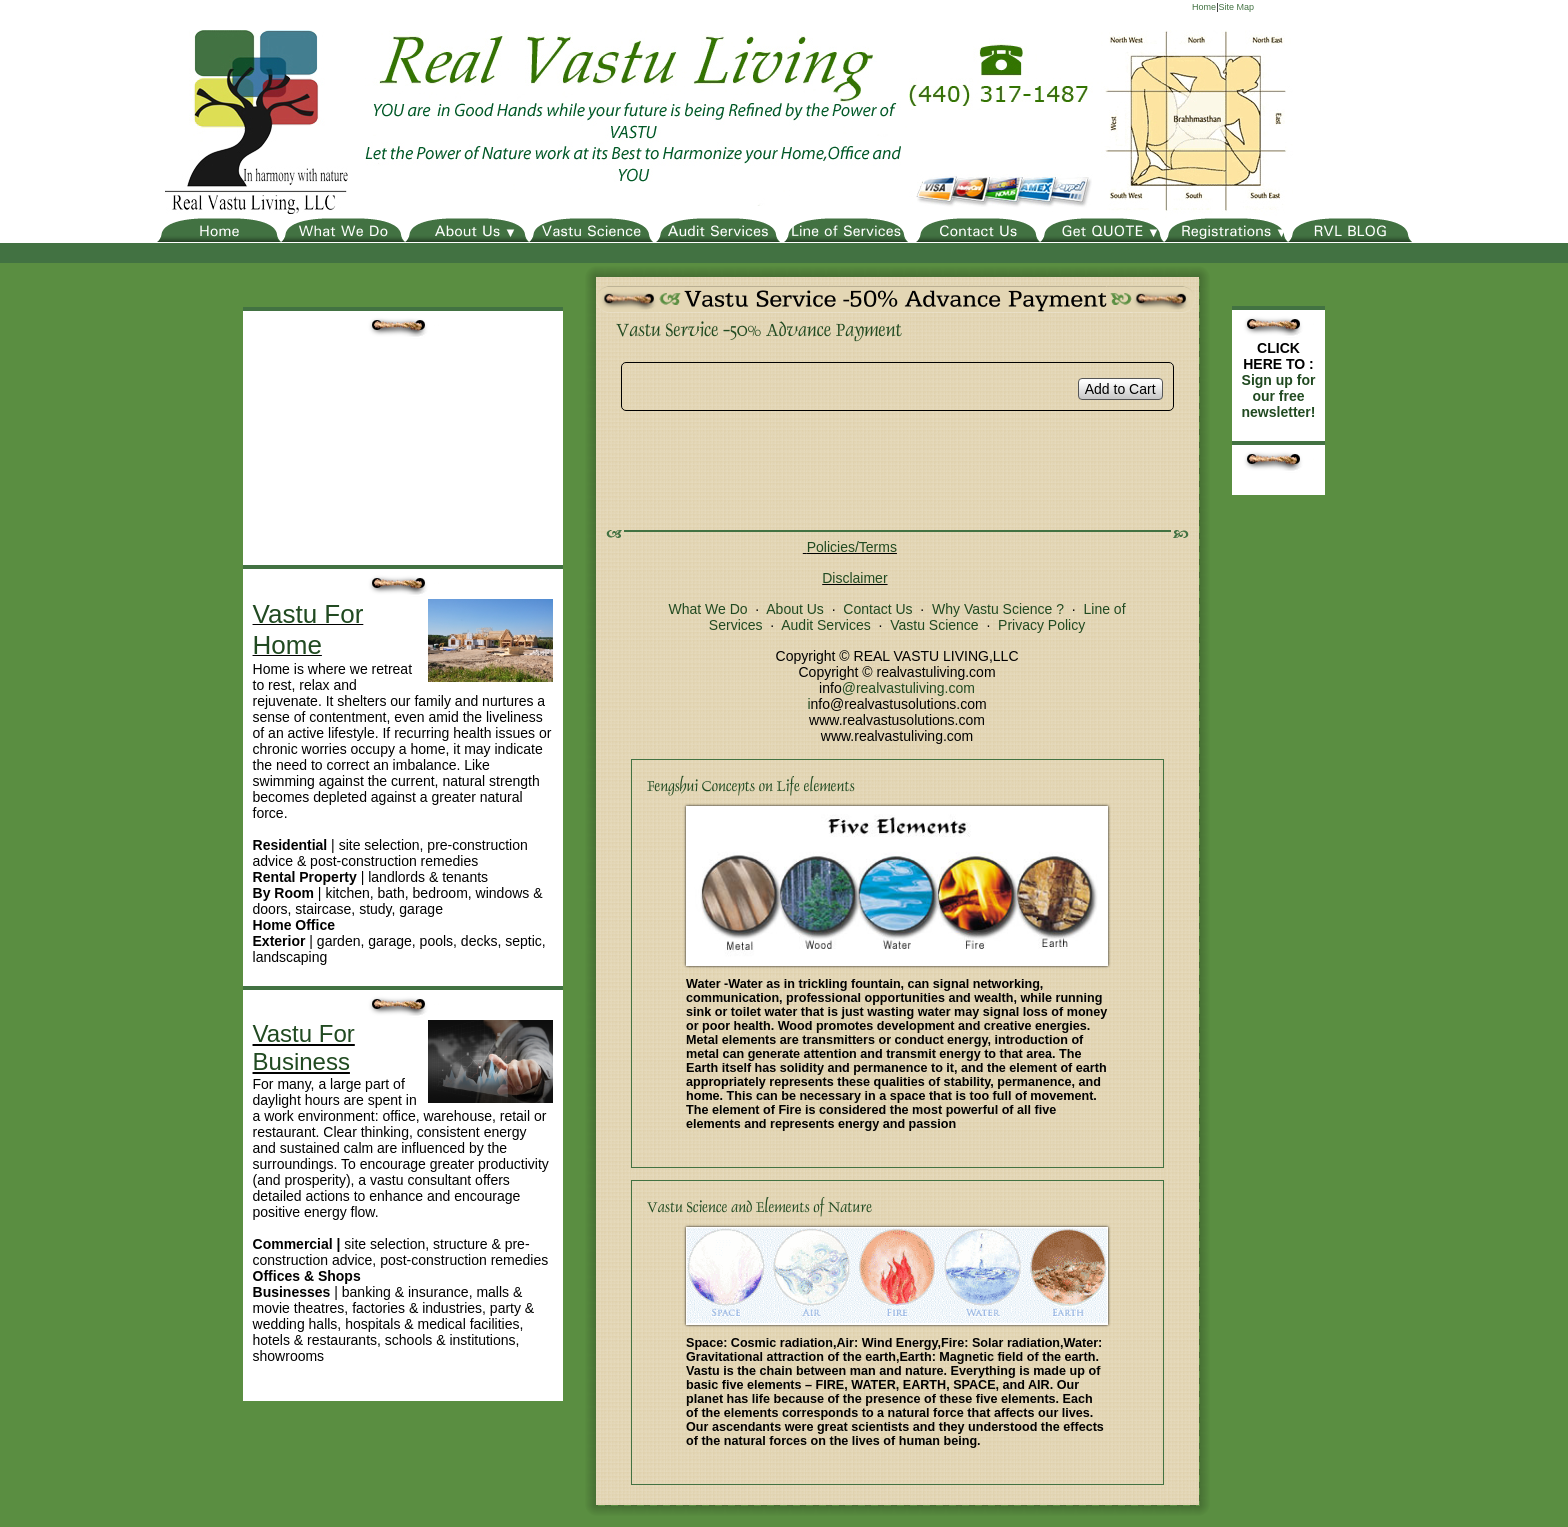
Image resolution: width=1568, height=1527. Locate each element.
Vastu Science (934, 625)
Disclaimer (854, 578)
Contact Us (877, 609)
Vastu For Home (308, 629)
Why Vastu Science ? (998, 609)
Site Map (1236, 7)
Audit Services (825, 625)
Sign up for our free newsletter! (1279, 396)
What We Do (707, 609)
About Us (795, 609)
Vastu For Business (304, 1047)
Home (1204, 7)
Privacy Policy (1041, 625)
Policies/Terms (852, 547)
